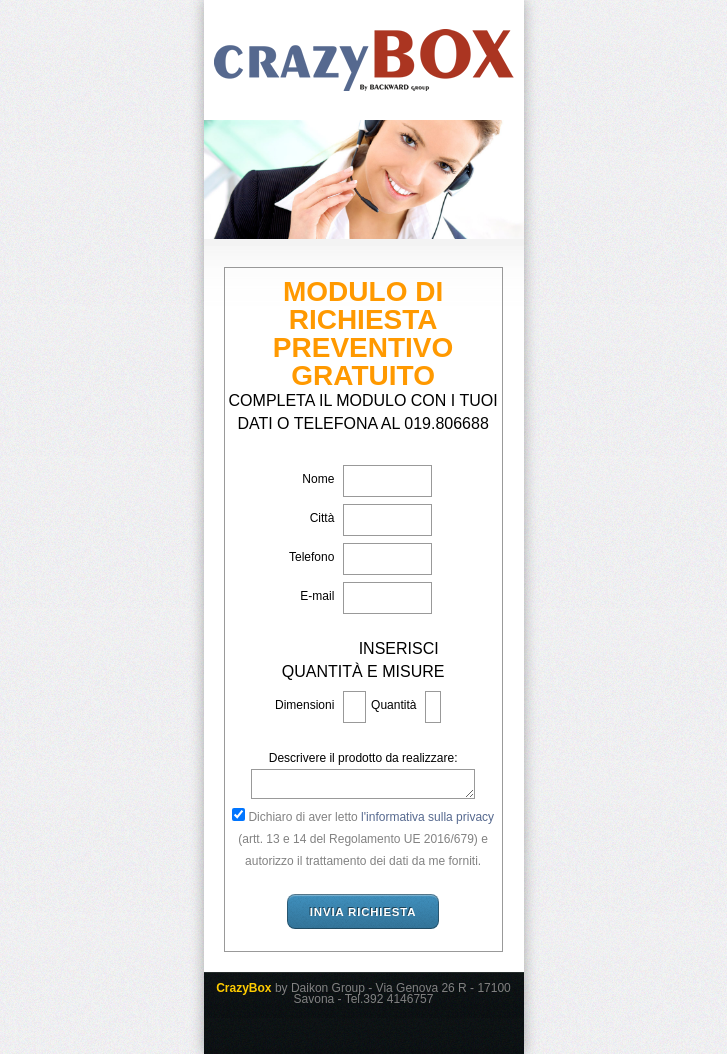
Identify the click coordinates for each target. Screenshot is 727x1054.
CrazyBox (364, 60)
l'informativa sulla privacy (427, 817)
